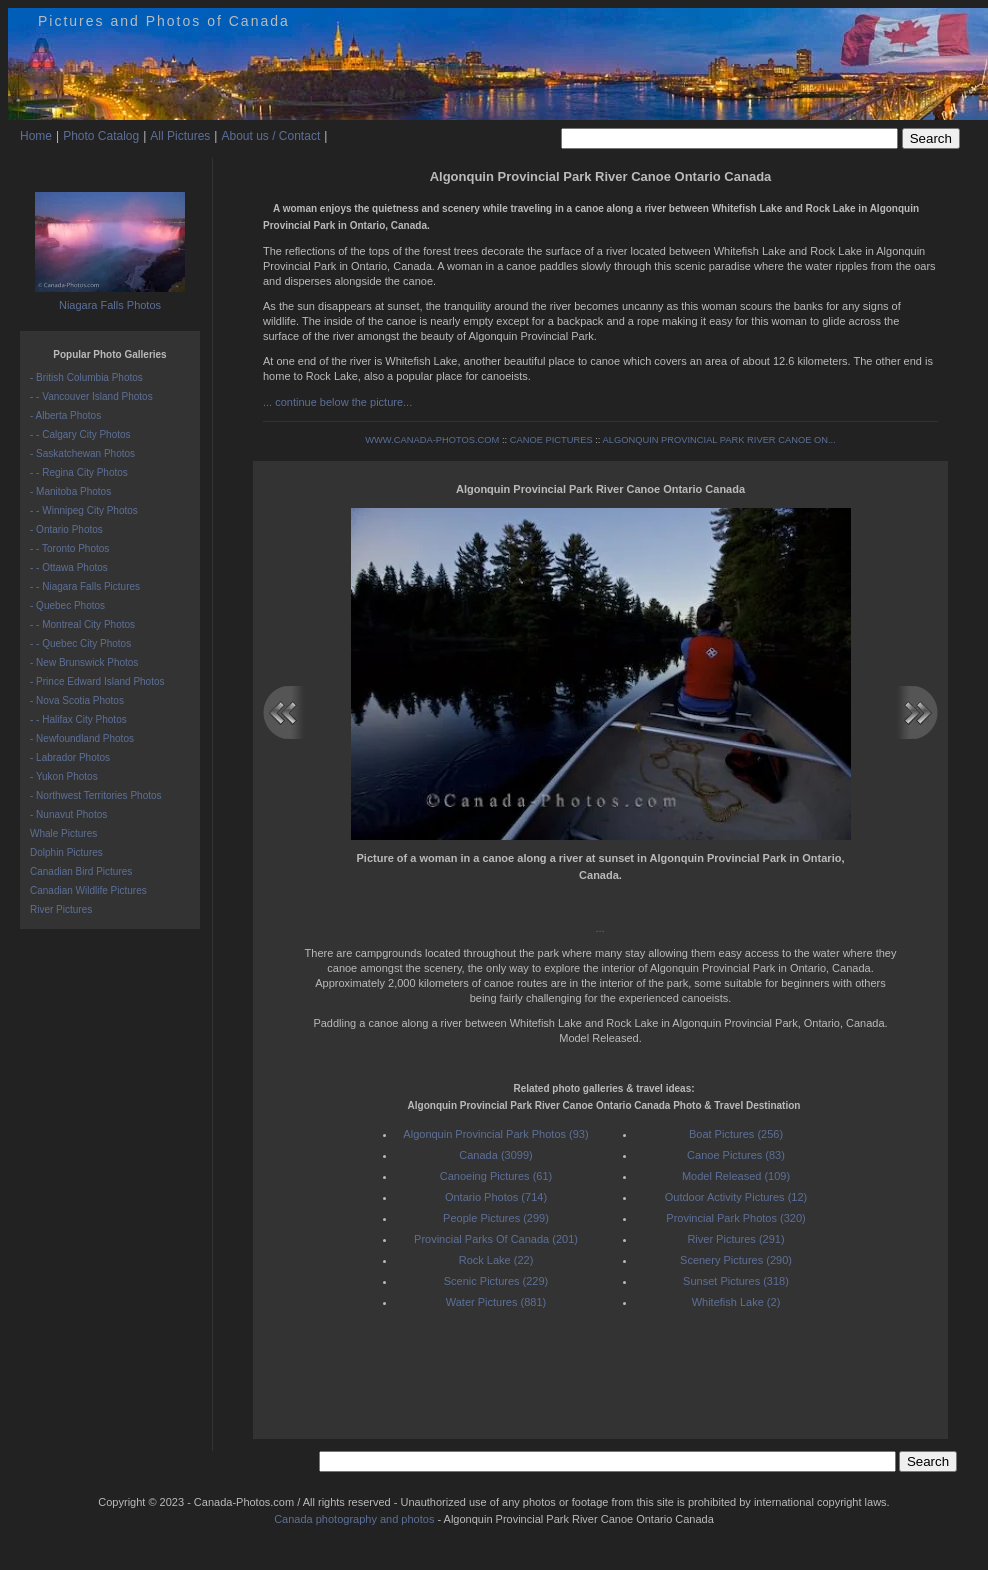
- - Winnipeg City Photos (84, 510)
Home (36, 136)
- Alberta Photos (65, 415)
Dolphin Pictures (66, 852)
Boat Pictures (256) (736, 1134)
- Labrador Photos (70, 757)
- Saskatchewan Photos (82, 453)
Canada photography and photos (354, 1519)
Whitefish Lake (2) (736, 1302)
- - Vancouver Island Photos (91, 396)
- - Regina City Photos (79, 472)
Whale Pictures (63, 833)
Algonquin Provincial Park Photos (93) (495, 1134)
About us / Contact (270, 136)
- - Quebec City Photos (80, 643)
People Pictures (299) (496, 1218)
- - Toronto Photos (69, 548)
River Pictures (61, 909)
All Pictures (180, 136)
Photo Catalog (101, 136)
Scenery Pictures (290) (736, 1260)
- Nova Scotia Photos (77, 700)
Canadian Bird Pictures (81, 871)
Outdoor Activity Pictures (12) (736, 1197)
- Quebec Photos (67, 605)
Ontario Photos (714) (496, 1197)
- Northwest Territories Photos (96, 795)
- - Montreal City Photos (82, 624)
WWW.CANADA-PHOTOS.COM (432, 440)
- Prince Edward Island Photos (97, 681)
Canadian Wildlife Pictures (88, 890)
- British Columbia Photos (86, 377)
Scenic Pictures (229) (496, 1281)
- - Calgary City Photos (80, 434)
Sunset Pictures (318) (736, 1281)
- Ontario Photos (66, 529)
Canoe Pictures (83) (736, 1155)
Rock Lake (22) (496, 1260)
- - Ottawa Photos (69, 567)
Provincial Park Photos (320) (735, 1218)
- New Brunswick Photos (84, 662)
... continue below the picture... (337, 402)
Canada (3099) (495, 1155)
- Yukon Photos (64, 776)
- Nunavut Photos (68, 814)
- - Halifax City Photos (78, 719)
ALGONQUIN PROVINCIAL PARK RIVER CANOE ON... (718, 440)
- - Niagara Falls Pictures (85, 586)
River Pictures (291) (735, 1239)
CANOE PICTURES (551, 440)
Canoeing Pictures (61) (496, 1176)
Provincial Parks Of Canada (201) (496, 1239)
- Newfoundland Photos (82, 738)
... (600, 928)
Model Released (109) (736, 1176)
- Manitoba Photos (70, 491)
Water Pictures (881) (496, 1302)
